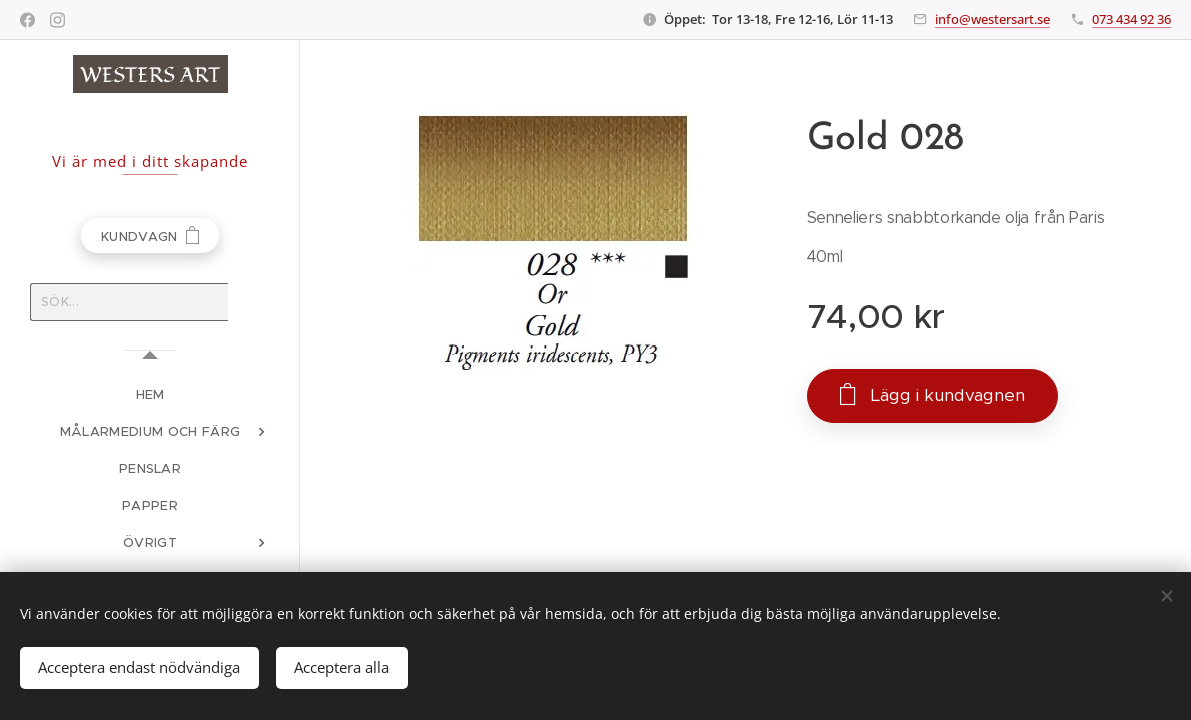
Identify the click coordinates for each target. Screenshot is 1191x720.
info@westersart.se (992, 19)
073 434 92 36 (1131, 19)
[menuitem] (150, 394)
